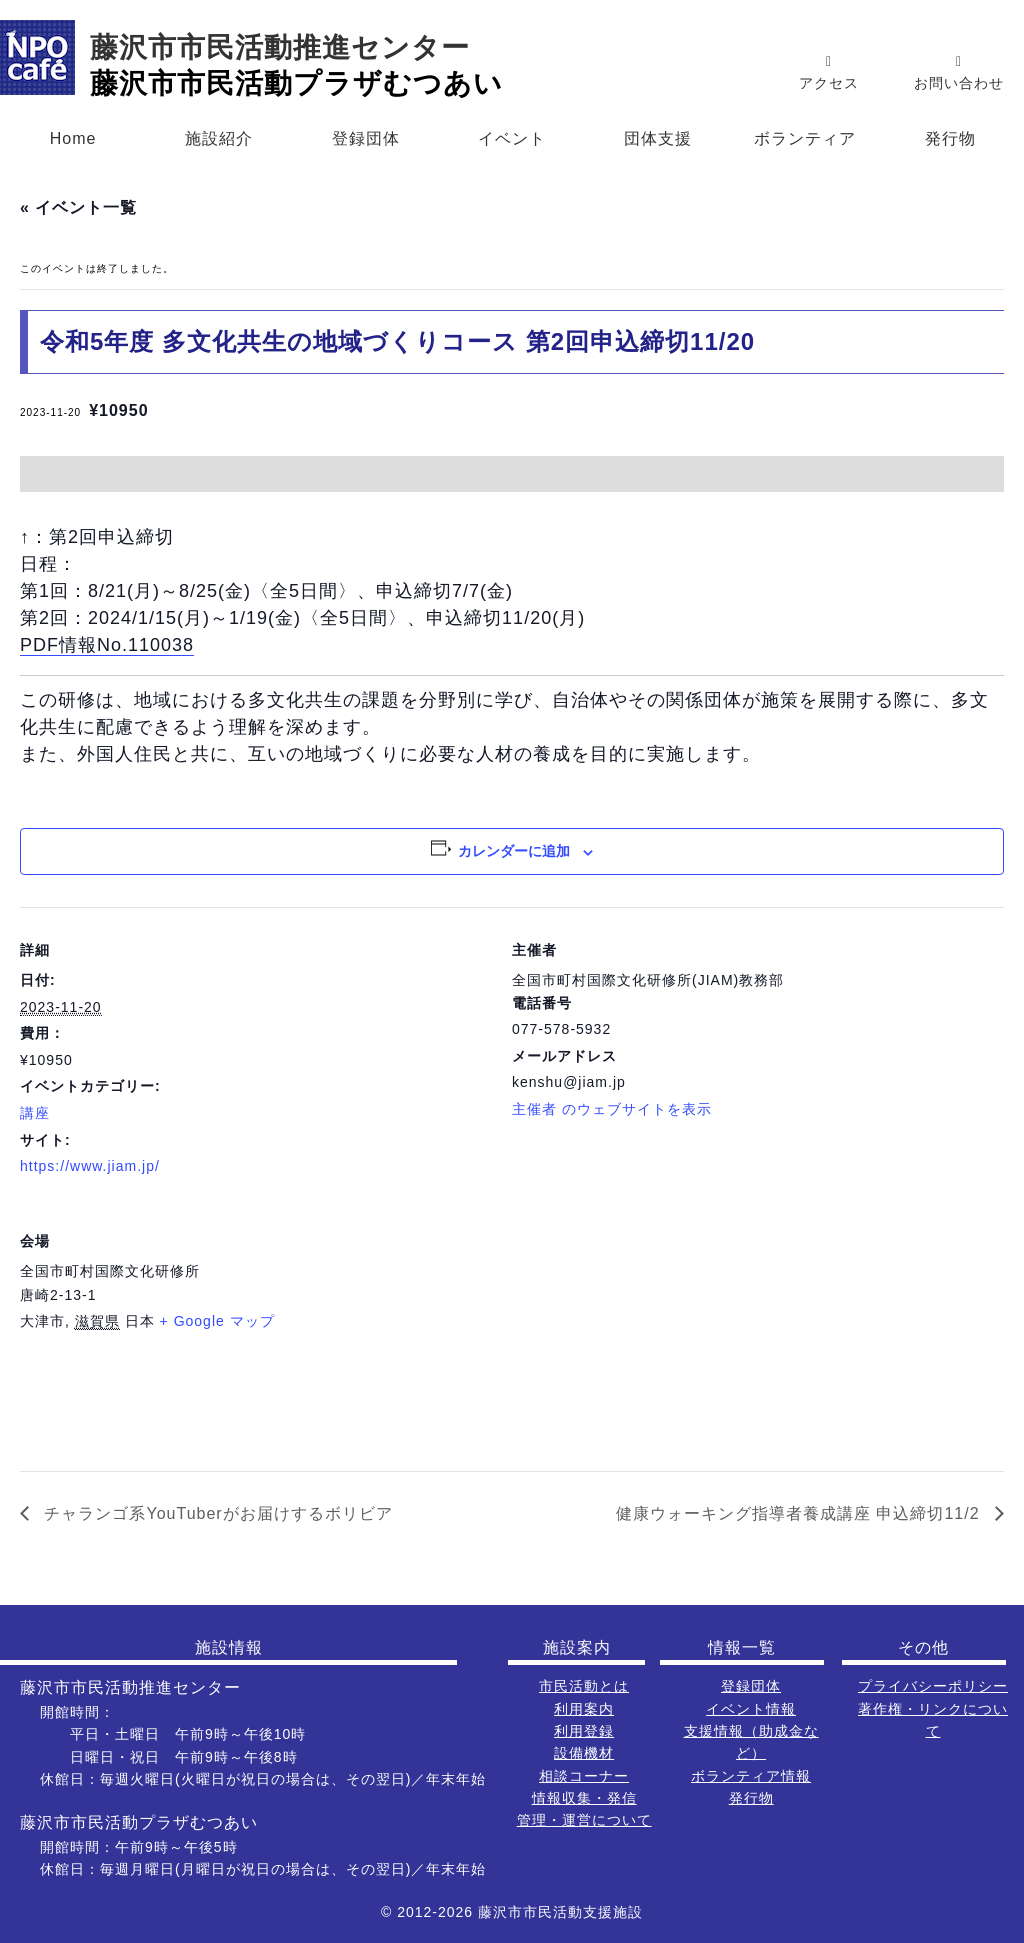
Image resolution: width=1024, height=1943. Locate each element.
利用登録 (584, 1731)
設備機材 (584, 1753)
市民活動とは (584, 1686)
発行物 (950, 138)
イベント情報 (751, 1709)
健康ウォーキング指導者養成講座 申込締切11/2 (800, 1513)
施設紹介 (219, 138)
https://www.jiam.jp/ (90, 1166)
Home (73, 138)
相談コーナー (584, 1776)
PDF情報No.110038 (107, 645)
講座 (35, 1113)
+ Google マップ (217, 1321)
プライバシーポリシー (933, 1686)
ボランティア (805, 138)
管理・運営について (584, 1820)
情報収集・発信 (584, 1798)
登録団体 (366, 138)
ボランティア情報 (751, 1776)
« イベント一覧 (78, 207)
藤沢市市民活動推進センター (280, 47)
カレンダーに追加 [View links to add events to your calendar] (514, 851)
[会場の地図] (898, 1335)
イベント (512, 138)
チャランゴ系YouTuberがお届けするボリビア (216, 1513)
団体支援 (658, 138)
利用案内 (584, 1709)
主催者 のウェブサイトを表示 (612, 1109)
